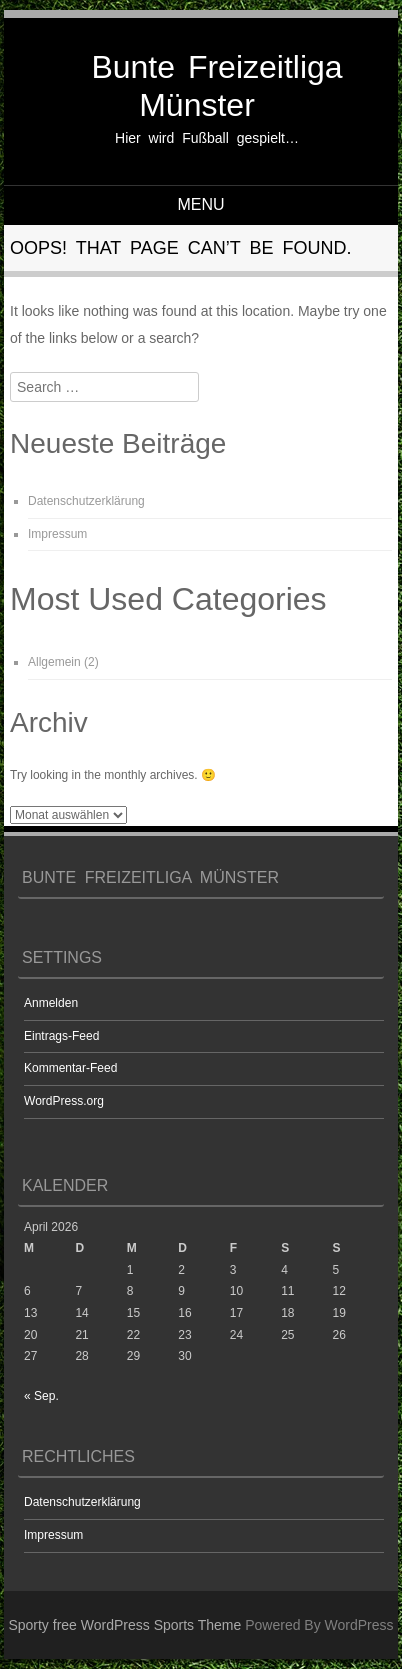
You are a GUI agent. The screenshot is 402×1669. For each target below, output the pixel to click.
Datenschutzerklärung (86, 501)
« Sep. (41, 1396)
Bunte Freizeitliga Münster (216, 86)
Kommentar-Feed (70, 1068)
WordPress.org (64, 1101)
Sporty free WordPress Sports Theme (124, 1625)
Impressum (57, 534)
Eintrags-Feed (61, 1036)
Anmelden (51, 1003)
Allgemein (54, 662)
